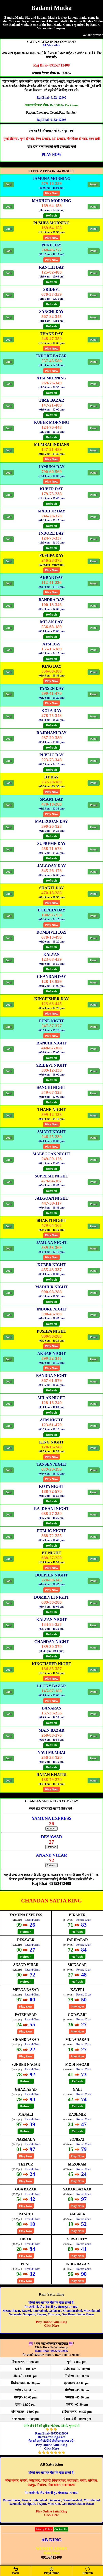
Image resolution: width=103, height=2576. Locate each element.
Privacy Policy (44, 2529)
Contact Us (60, 2529)
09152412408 (51, 2557)
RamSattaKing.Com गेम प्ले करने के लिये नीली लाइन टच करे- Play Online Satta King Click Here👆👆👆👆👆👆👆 (51, 2444)
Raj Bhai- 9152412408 (51, 97)
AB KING (51, 2539)
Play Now (51, 193)
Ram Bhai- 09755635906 (51, 2351)
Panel (93, 184)
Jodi (8, 184)
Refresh (51, 215)
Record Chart (32, 1919)
